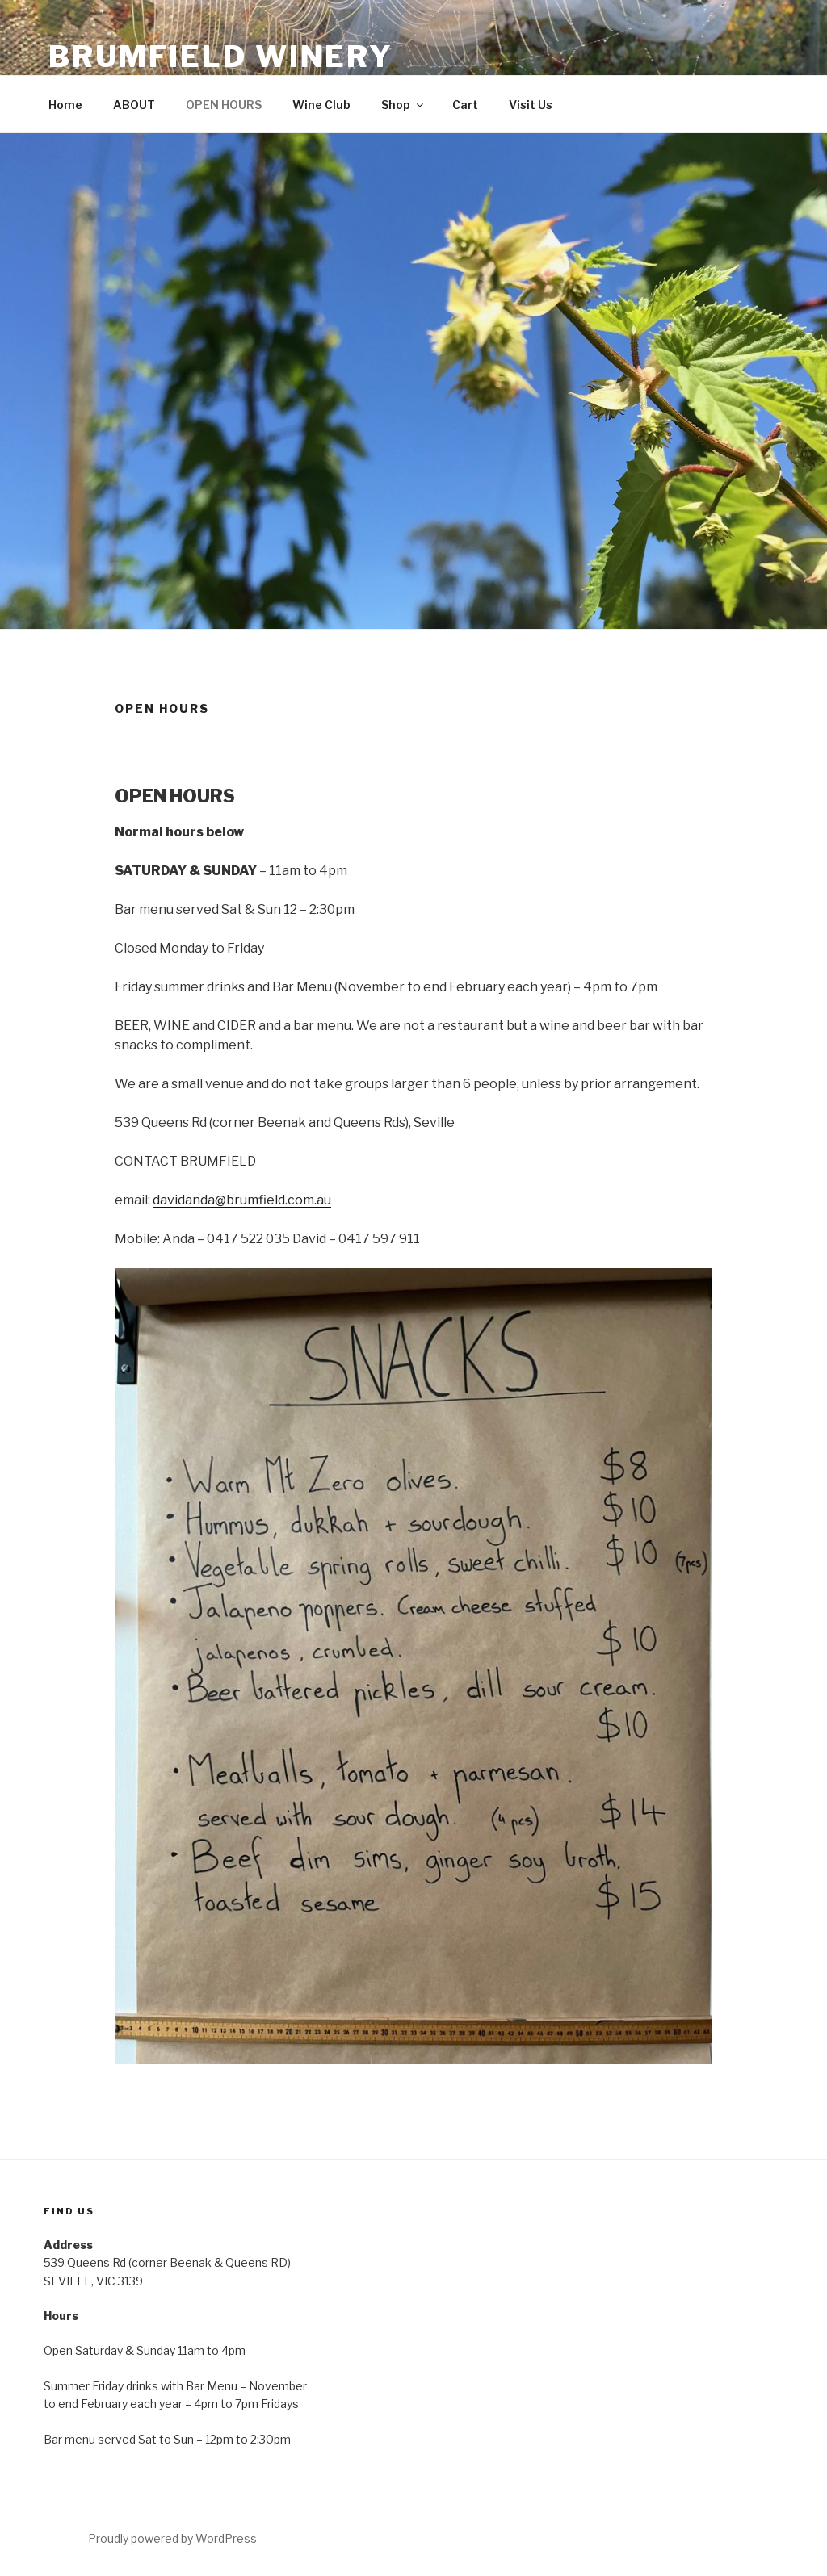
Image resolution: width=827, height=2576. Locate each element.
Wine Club (321, 104)
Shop (403, 104)
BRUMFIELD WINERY (220, 56)
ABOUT (134, 104)
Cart (465, 104)
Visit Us (530, 104)
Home (65, 104)
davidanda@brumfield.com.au (242, 1200)
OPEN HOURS (224, 104)
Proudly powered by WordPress (172, 2538)
